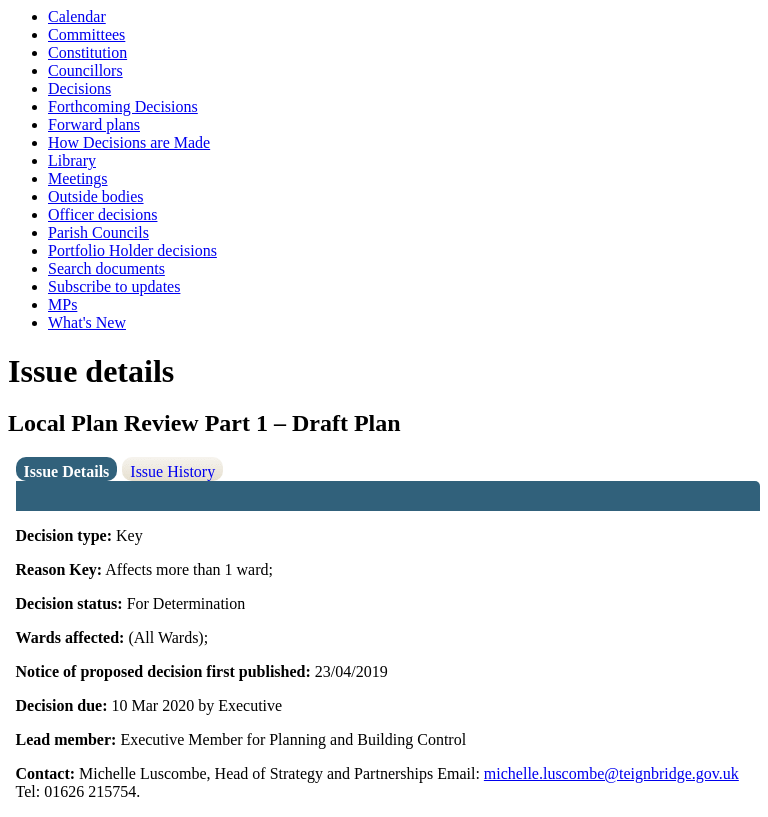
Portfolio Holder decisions (132, 250)
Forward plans (94, 124)
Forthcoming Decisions (123, 106)
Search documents (106, 268)
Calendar (77, 16)
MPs (62, 304)
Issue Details (67, 471)
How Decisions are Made (129, 142)
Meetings (78, 178)
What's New (87, 322)
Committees (86, 34)
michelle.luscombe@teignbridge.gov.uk (611, 773)
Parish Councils (98, 232)
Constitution (87, 52)
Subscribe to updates (114, 286)
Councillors (85, 70)
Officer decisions (102, 214)
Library (72, 160)
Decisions (79, 88)
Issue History (172, 471)
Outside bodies (96, 196)
